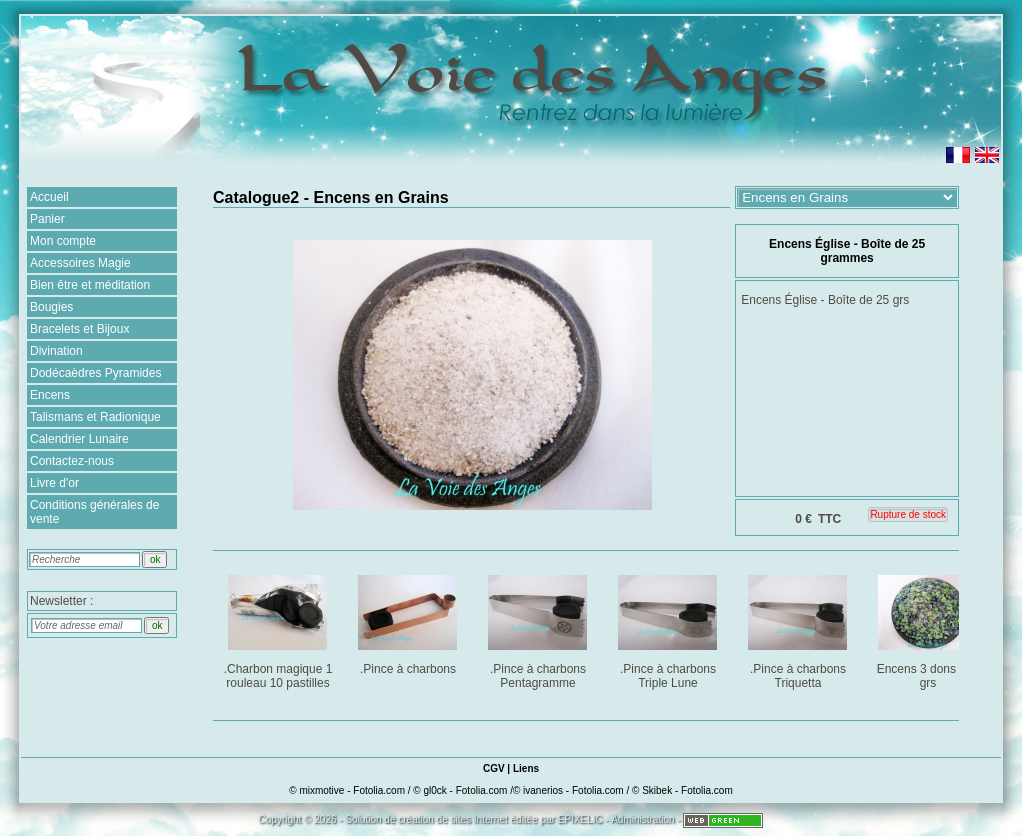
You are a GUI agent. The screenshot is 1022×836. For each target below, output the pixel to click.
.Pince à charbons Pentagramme (539, 628)
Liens (526, 768)
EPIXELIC (580, 819)
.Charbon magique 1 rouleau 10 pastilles (279, 628)
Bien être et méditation (90, 285)
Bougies (51, 307)
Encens (50, 395)
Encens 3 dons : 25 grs (929, 628)
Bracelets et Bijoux (79, 329)
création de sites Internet (453, 819)
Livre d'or (54, 483)
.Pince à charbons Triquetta (799, 628)
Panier (47, 219)
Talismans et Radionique (95, 417)
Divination (56, 351)
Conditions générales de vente (94, 512)
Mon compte (63, 241)
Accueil (49, 197)
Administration (642, 819)
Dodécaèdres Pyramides (95, 373)
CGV (494, 768)
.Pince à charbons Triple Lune (669, 628)
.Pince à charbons (409, 621)
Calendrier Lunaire (79, 439)
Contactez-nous (72, 461)
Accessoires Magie (80, 263)
